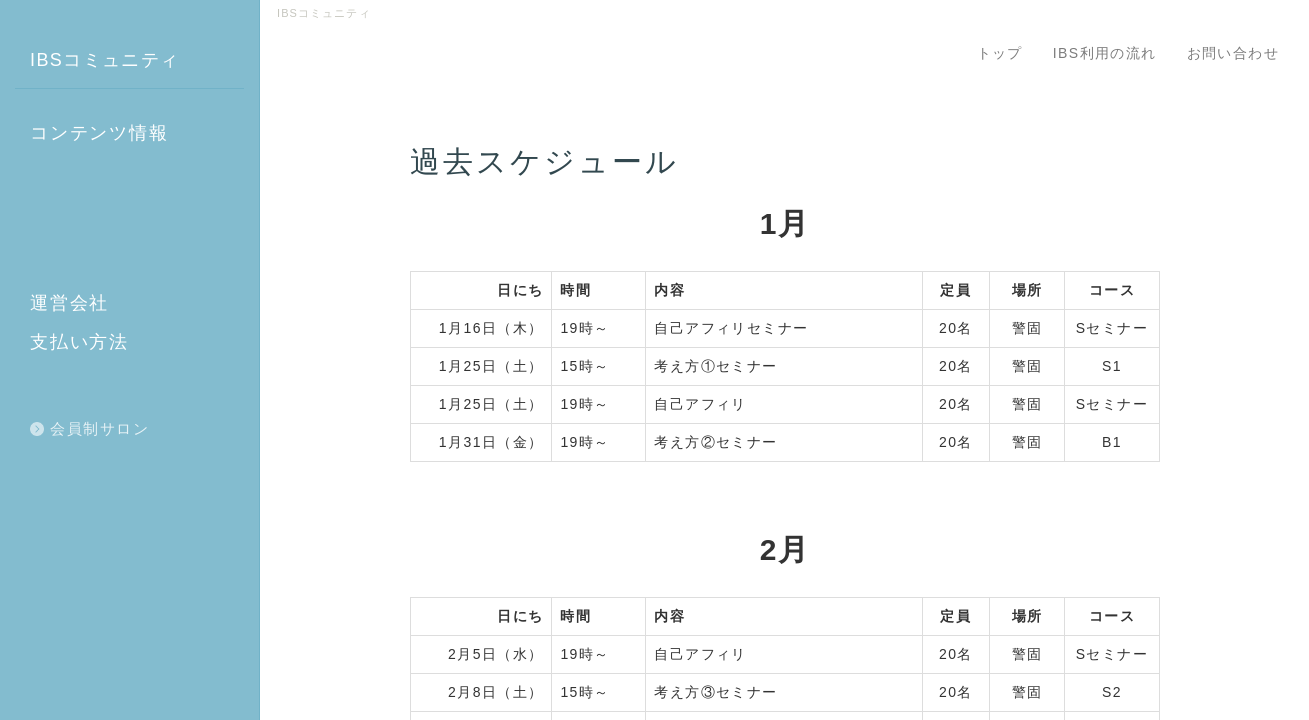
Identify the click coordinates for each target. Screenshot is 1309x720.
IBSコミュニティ (105, 60)
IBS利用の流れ (1105, 53)
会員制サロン (99, 428)
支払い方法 (79, 342)
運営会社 (69, 303)
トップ (1000, 53)
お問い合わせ (1233, 53)
